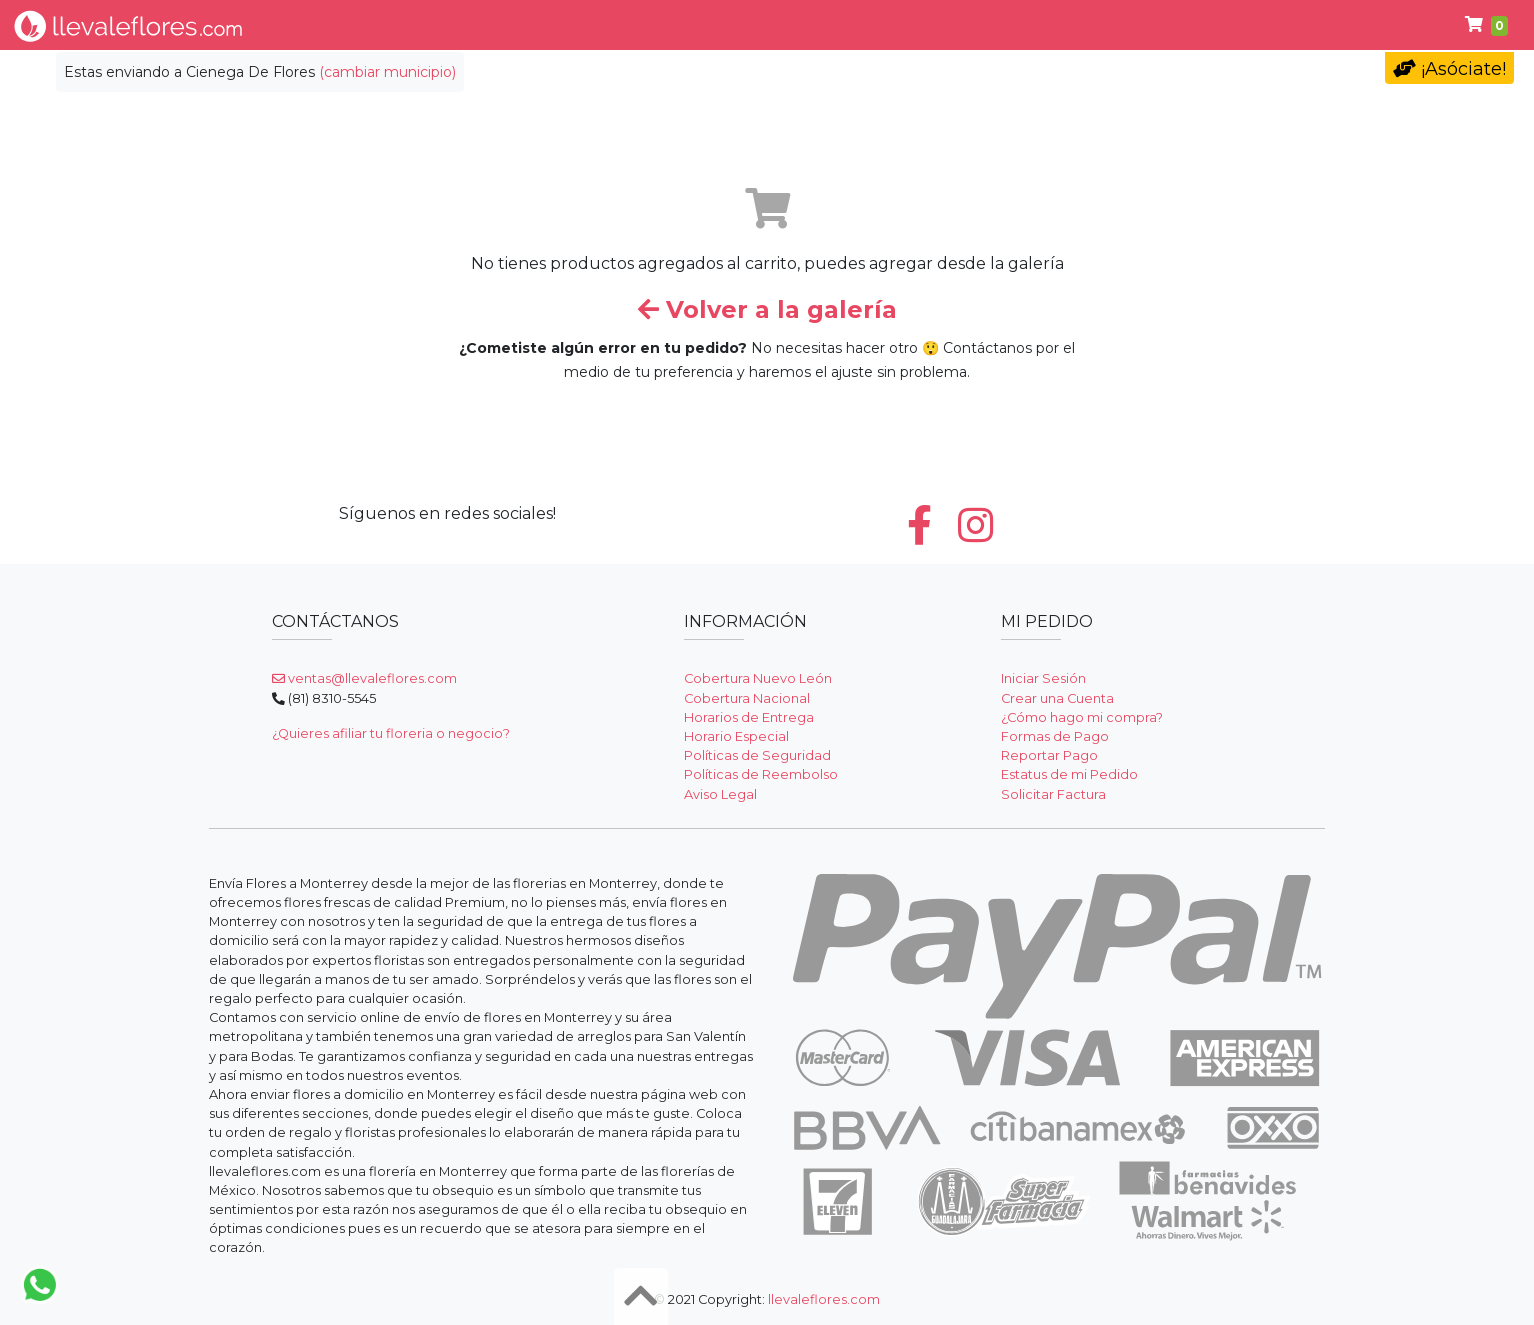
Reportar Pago (1049, 755)
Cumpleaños (1014, 25)
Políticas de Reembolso (761, 774)
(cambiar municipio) (387, 72)
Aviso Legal (720, 794)
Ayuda (1259, 25)
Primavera (1152, 25)
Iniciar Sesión (1043, 678)
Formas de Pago (1055, 736)
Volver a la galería (767, 309)
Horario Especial (736, 736)
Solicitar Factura (1053, 794)
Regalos (742, 25)
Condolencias (867, 25)
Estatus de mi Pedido (1069, 774)
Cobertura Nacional (747, 698)
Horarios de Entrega (749, 717)
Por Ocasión (620, 25)
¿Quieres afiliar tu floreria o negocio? (391, 733)
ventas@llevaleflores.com (364, 678)
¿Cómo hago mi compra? (1082, 717)
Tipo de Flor (483, 25)
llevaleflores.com (824, 1299)
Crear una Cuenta (1057, 698)
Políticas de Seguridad (757, 755)
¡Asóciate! (1449, 69)
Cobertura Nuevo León (758, 678)
